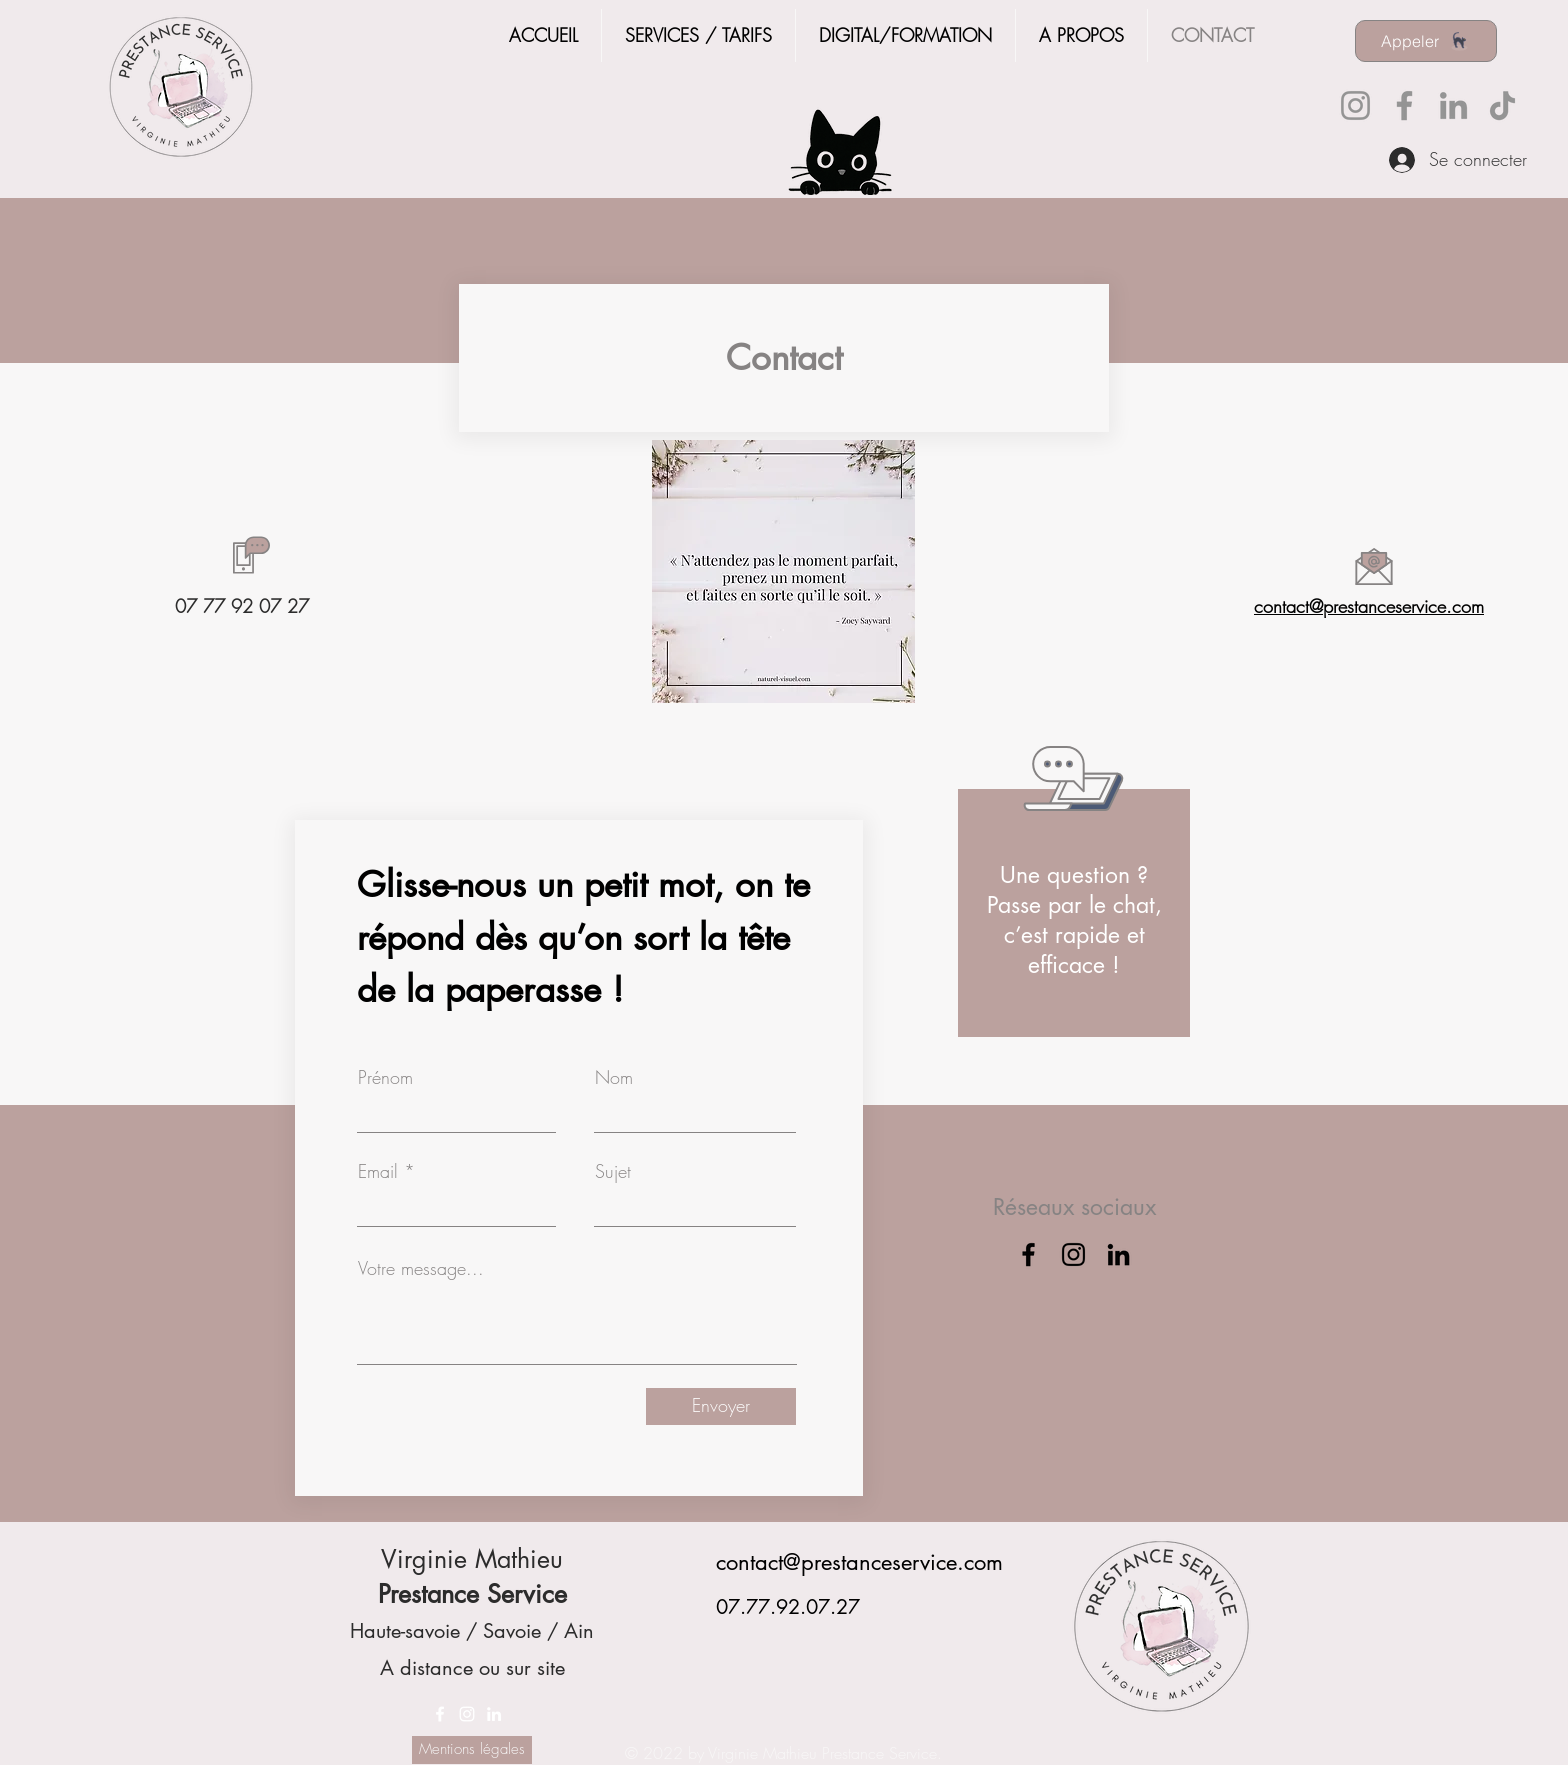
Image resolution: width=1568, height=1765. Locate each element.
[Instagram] (1355, 105)
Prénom (385, 1077)
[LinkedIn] (1453, 105)
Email (378, 1171)
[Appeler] (1426, 41)
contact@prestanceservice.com (1369, 606)
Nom (614, 1077)
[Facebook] (1404, 105)
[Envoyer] (721, 1406)
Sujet (613, 1171)
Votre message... (421, 1268)
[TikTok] (1502, 105)
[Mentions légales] (472, 1750)
